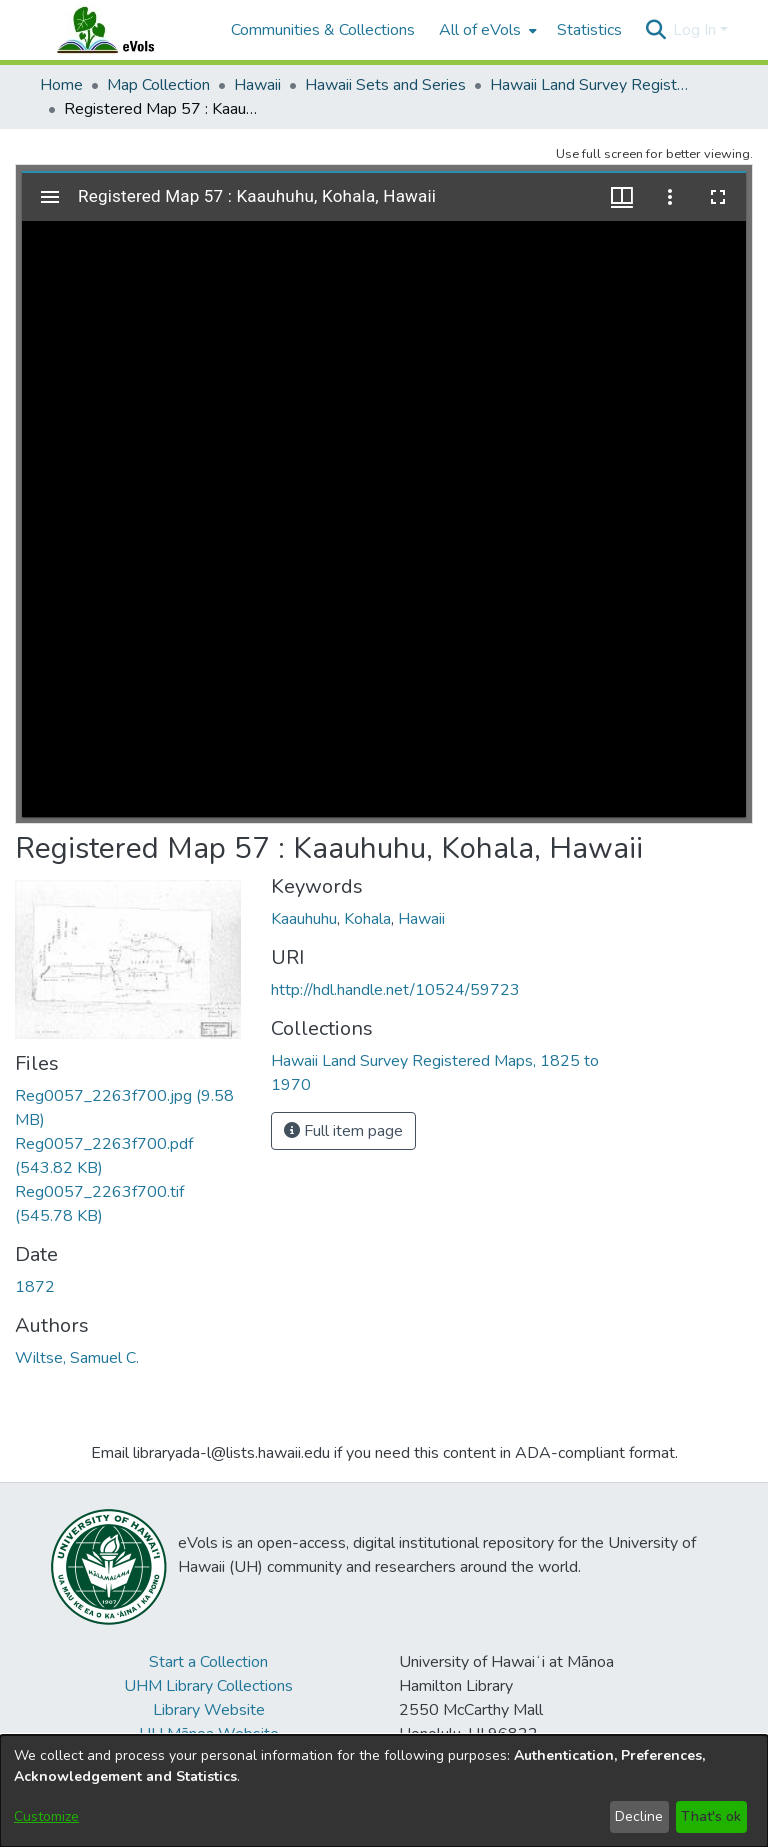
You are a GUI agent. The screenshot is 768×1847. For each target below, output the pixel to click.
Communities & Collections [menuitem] (323, 30)
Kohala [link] (367, 919)
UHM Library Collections (208, 1686)
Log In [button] (696, 30)
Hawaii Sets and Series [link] (385, 85)
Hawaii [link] (257, 85)
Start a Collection (208, 1662)
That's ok (711, 1816)
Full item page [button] (343, 1131)
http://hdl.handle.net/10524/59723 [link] (395, 990)
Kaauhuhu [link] (304, 919)
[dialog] (384, 1791)
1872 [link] (35, 1287)
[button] (655, 30)
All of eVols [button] (480, 30)
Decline (639, 1816)
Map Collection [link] (158, 85)
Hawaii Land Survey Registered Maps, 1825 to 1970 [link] (590, 85)
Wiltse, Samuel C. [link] (77, 1358)
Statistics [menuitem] (589, 30)
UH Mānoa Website (209, 1734)
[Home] (125, 30)
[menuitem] (486, 30)
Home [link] (61, 85)
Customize (46, 1816)
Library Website (209, 1710)
